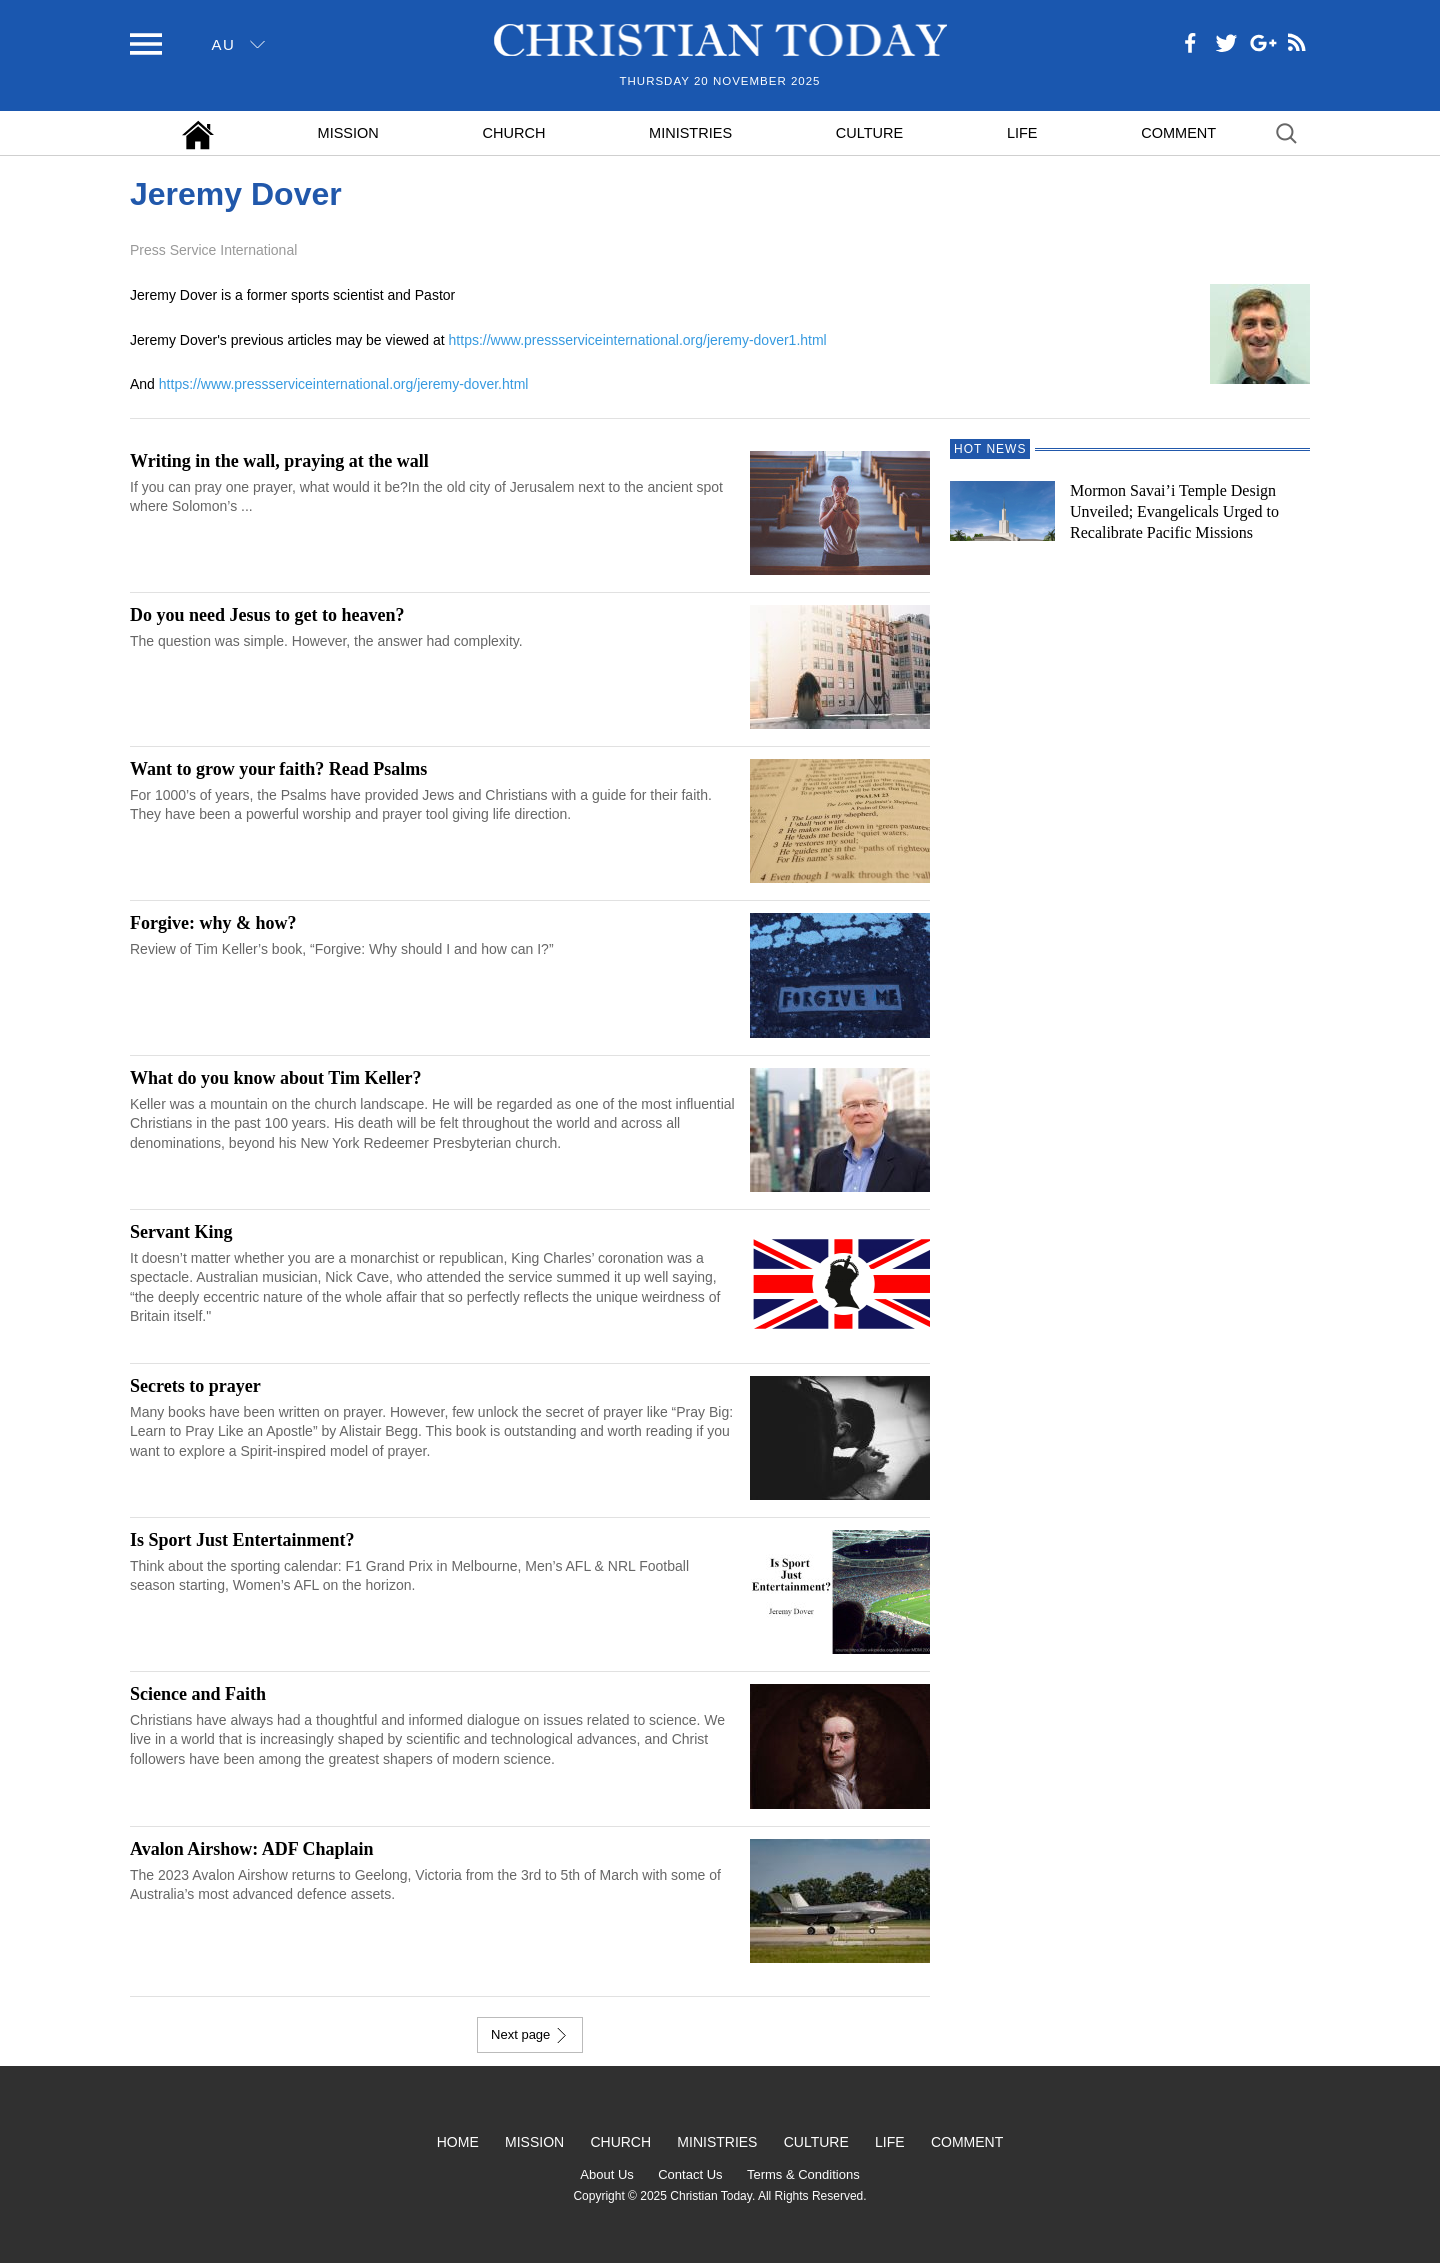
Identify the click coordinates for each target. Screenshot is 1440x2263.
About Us (606, 2174)
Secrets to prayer (195, 1386)
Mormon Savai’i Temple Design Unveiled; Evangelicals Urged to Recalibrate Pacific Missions (1174, 511)
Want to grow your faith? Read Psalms (278, 769)
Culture (869, 133)
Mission (348, 133)
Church (514, 133)
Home (458, 2142)
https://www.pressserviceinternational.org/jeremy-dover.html (344, 384)
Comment (1178, 133)
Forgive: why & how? (213, 923)
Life (1022, 133)
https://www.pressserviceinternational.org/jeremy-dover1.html (638, 340)
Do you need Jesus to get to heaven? (267, 615)
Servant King (181, 1232)
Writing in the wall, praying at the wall (279, 461)
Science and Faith (198, 1694)
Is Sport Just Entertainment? (242, 1540)
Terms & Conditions (803, 2174)
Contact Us (690, 2174)
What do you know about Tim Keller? (275, 1078)
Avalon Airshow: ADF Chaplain (252, 1849)
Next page (530, 2035)
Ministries (690, 133)
